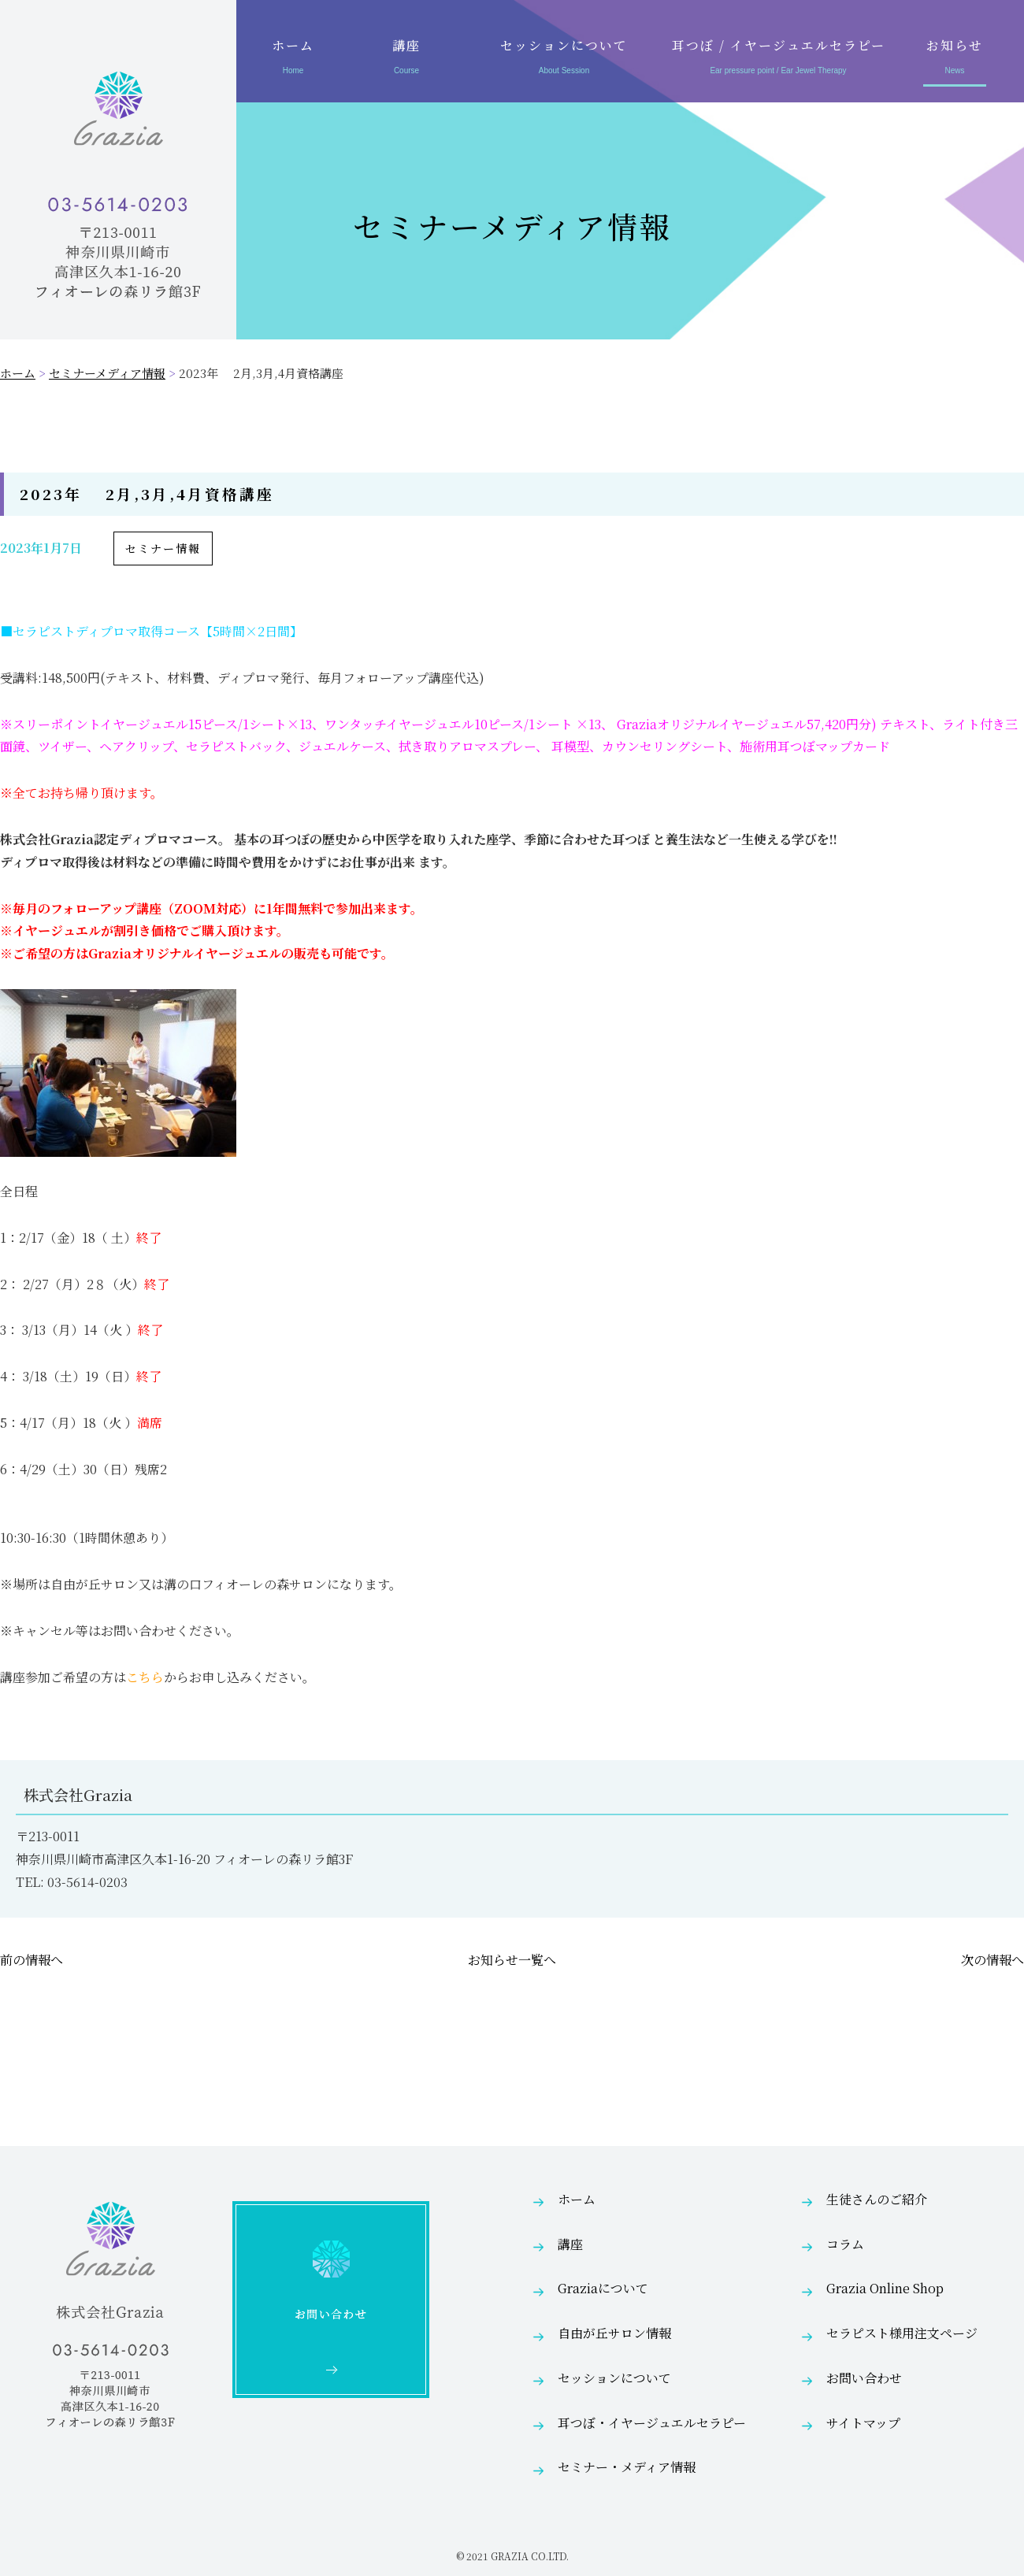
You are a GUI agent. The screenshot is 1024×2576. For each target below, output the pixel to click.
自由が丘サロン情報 (614, 2333)
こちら (145, 1677)
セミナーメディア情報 (107, 373)
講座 (406, 59)
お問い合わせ (864, 2378)
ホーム (293, 59)
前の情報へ (31, 1960)
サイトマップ (863, 2423)
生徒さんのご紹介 (876, 2199)
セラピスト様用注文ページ (902, 2333)
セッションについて (564, 59)
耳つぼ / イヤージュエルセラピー (778, 59)
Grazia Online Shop (885, 2288)
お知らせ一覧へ (512, 1960)
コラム (845, 2244)
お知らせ (954, 59)
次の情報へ (992, 1960)
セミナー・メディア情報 (627, 2467)
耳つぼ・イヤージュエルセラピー (652, 2423)
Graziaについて (603, 2288)
